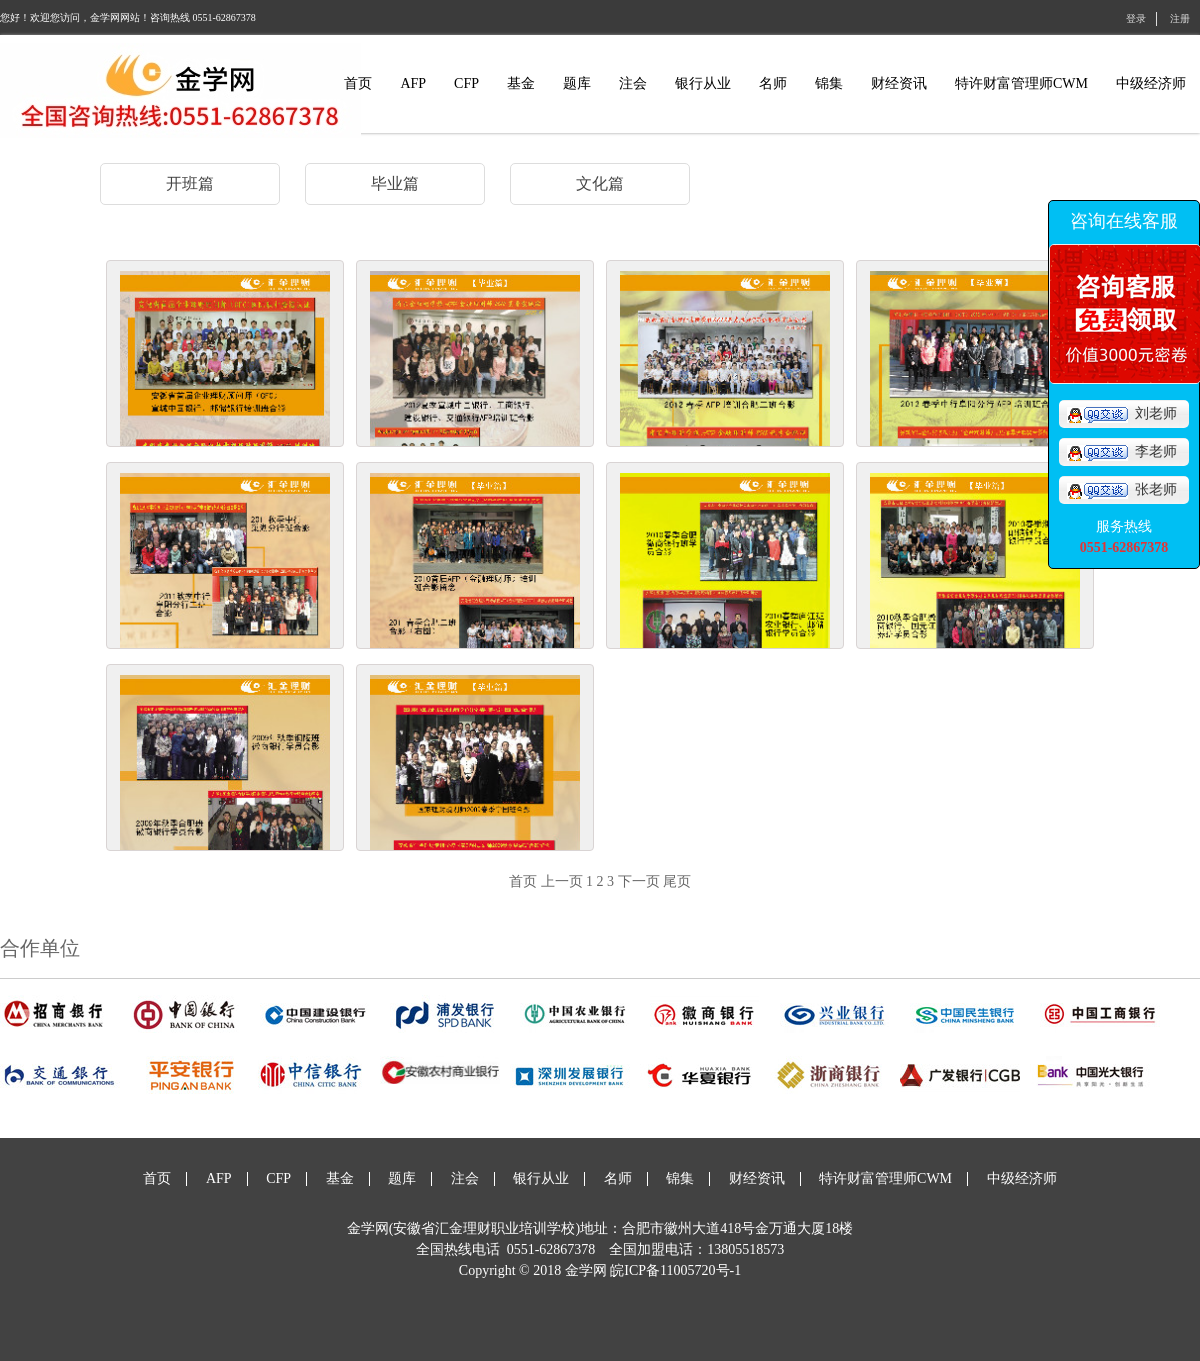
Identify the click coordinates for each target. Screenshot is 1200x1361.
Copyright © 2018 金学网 (534, 1270)
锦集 (829, 83)
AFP (413, 83)
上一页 (562, 881)
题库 (577, 83)
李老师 (1122, 451)
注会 (633, 83)
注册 (1180, 18)
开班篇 (190, 183)
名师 (773, 83)
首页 (358, 83)
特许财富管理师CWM (1021, 83)
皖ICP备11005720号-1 (675, 1270)
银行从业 (703, 83)
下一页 (639, 881)
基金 (521, 83)
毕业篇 (395, 183)
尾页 (677, 881)
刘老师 (1122, 413)
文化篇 (600, 183)
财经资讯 (899, 83)
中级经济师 (1151, 83)
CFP (466, 83)
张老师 (1122, 489)
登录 (1136, 18)
